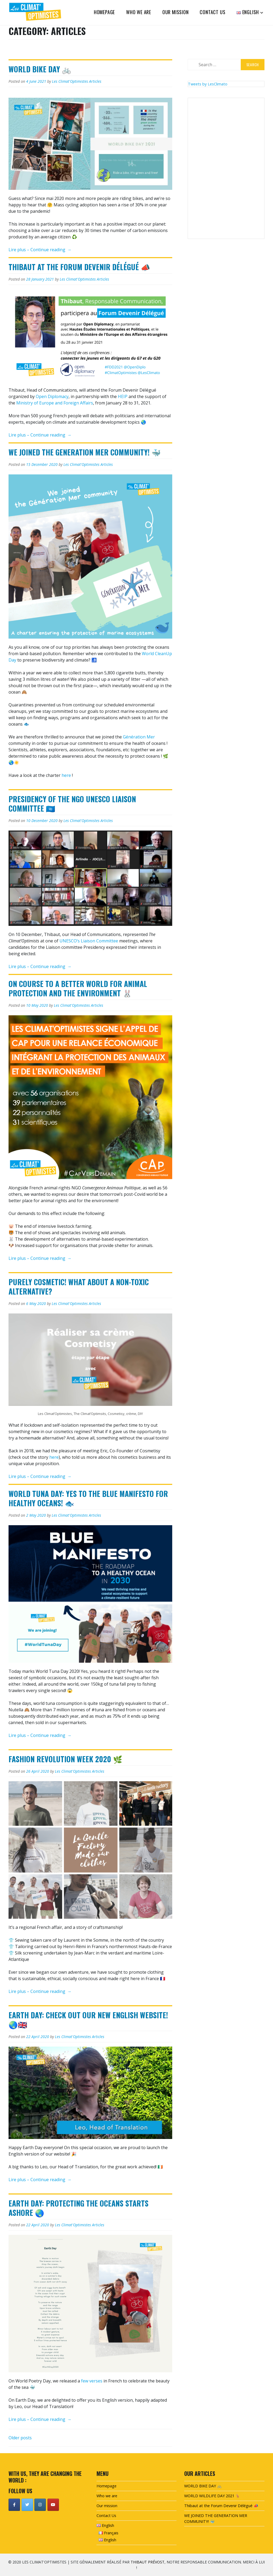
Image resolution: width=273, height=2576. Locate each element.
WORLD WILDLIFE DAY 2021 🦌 (212, 2495)
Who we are (138, 12)
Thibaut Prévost (147, 2562)
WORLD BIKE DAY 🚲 (40, 69)
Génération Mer (139, 737)
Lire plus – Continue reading (40, 250)
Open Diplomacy (52, 396)
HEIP (122, 396)
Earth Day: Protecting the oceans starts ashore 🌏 (78, 2208)
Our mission (175, 12)
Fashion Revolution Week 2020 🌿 (65, 1758)
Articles (95, 81)
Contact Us (212, 12)
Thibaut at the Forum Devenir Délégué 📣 (79, 266)
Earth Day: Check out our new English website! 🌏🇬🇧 (88, 2019)
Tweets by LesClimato (207, 83)
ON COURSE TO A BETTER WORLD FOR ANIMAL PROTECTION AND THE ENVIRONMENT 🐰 (78, 988)
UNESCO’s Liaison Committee (88, 941)
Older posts (20, 2438)
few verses (91, 2381)
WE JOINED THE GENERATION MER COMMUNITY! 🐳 (85, 452)
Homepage (104, 12)
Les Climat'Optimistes (70, 81)
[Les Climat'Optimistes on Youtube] (53, 2505)
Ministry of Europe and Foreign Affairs (54, 403)
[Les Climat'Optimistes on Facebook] (14, 2505)
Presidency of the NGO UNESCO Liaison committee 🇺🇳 (72, 803)
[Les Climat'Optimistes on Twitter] (27, 2505)
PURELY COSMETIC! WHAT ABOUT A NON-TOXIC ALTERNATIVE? (79, 1286)
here (66, 775)
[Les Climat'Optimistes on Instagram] (40, 2505)
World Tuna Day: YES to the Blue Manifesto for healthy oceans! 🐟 (88, 1498)
